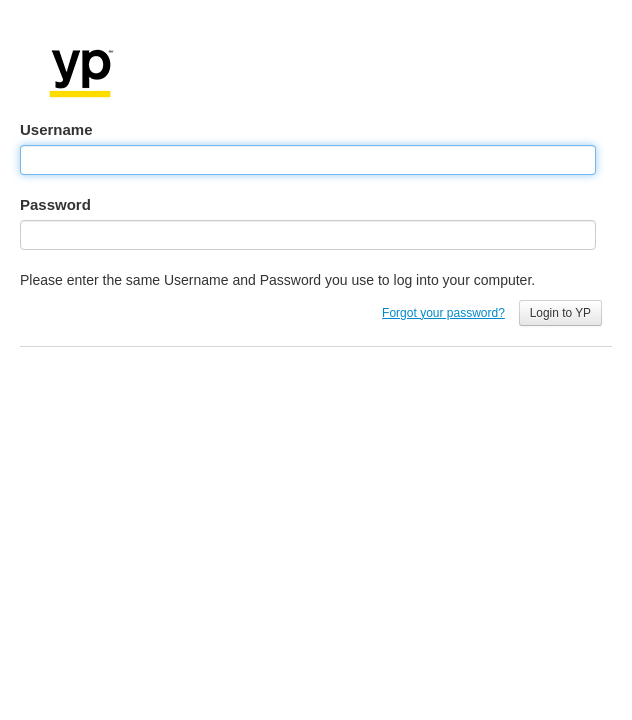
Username (56, 129)
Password (55, 204)
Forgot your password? (443, 313)
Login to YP (560, 313)
